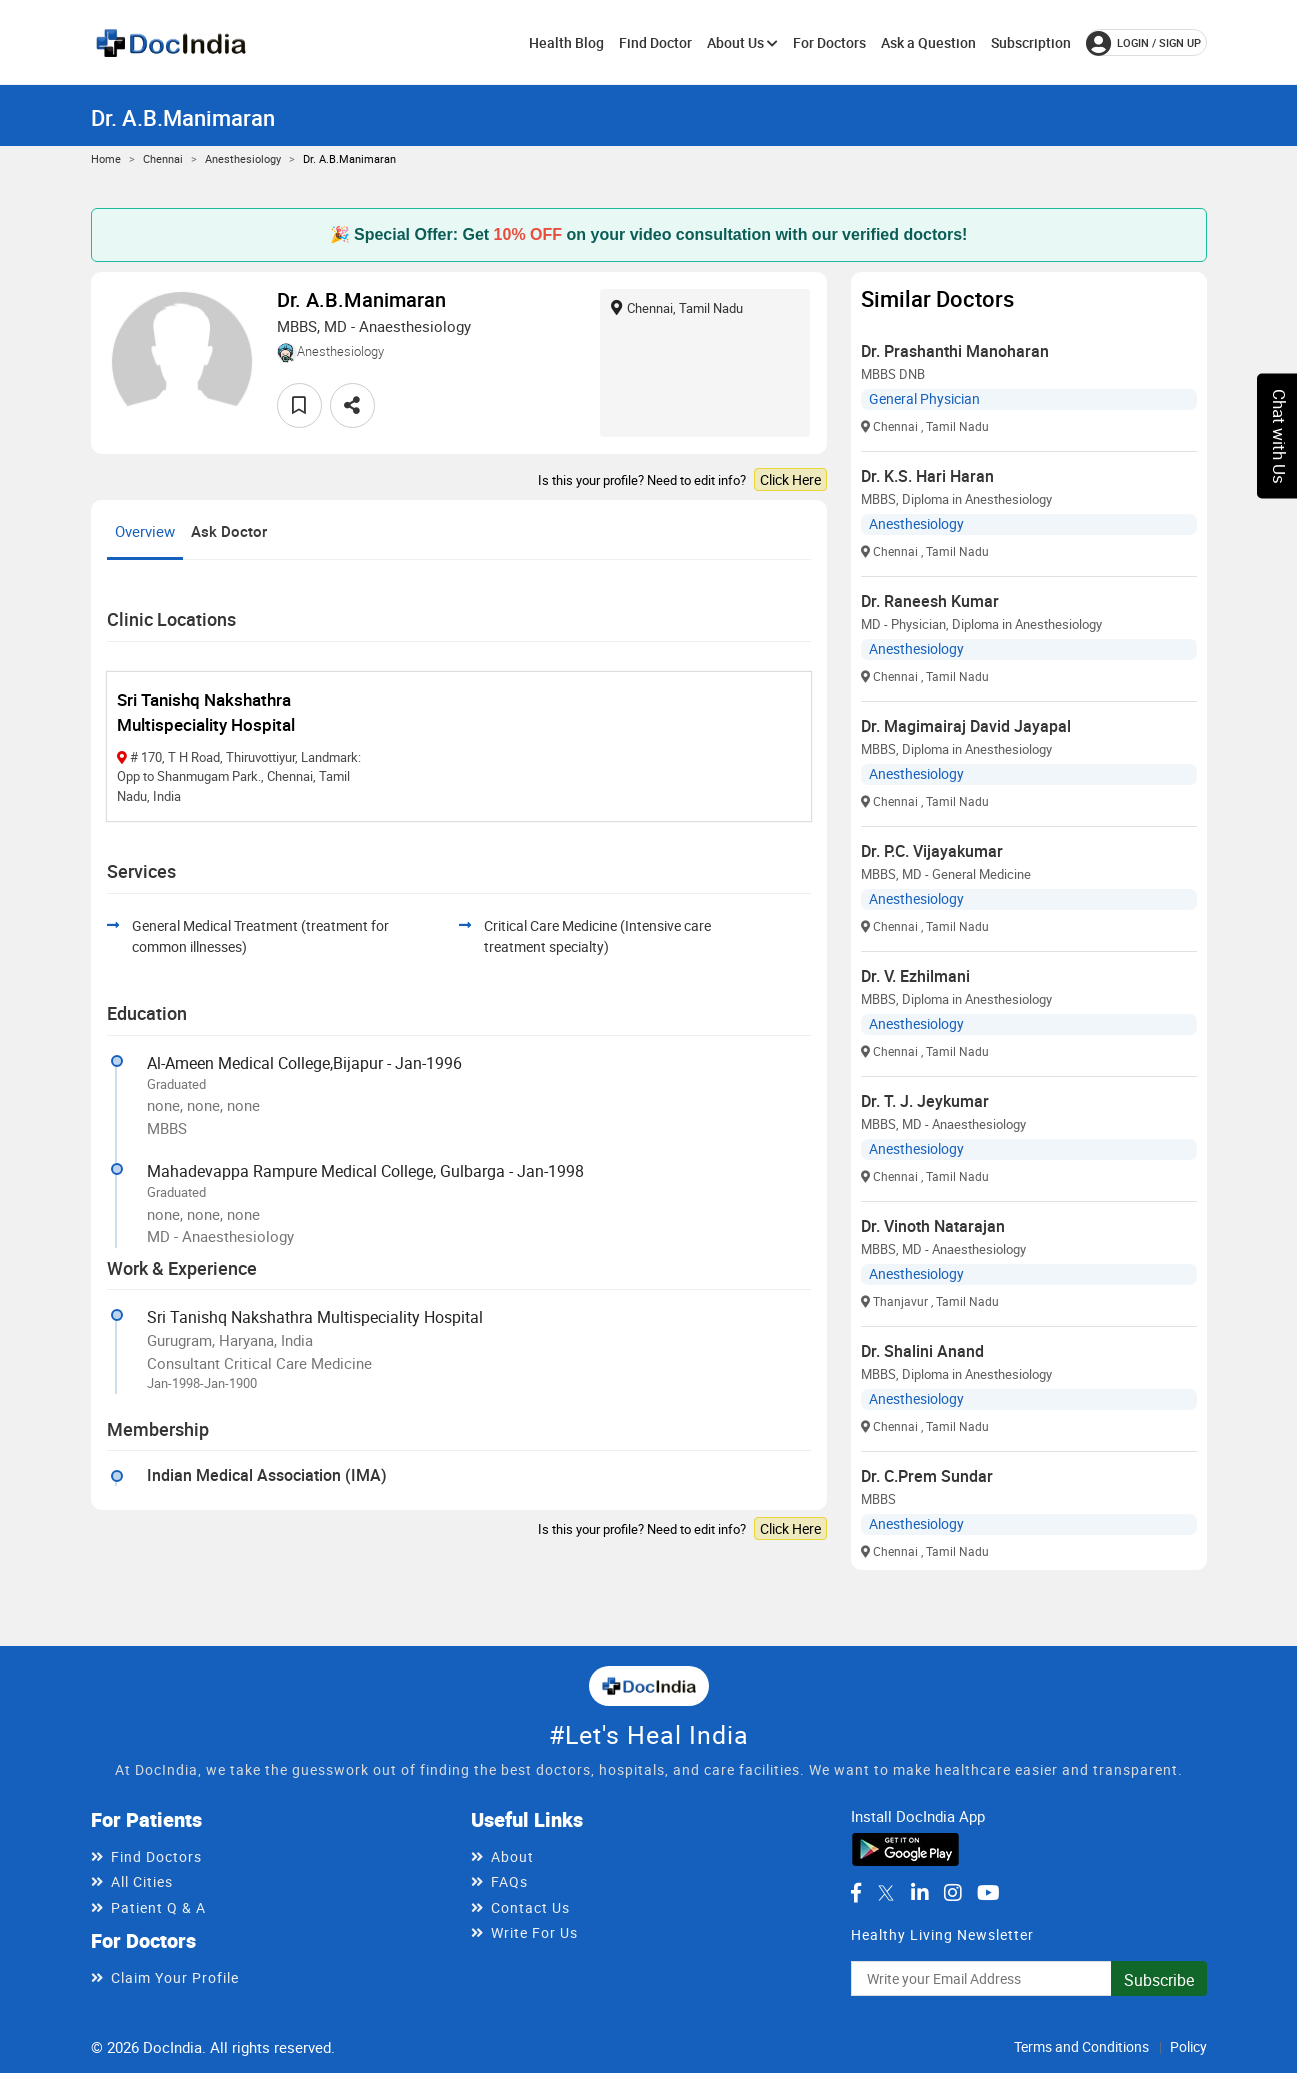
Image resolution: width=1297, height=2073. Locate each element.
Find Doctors (156, 1856)
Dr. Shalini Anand (922, 1351)
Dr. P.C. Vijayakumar (932, 851)
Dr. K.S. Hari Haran (927, 476)
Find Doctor (655, 42)
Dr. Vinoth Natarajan (933, 1226)
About (512, 1856)
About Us (742, 42)
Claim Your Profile (175, 1977)
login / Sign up (1143, 43)
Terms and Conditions (1081, 2046)
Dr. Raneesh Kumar (930, 601)
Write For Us (534, 1932)
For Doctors (829, 42)
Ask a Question (928, 42)
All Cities (142, 1881)
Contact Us (530, 1907)
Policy (1188, 2046)
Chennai (163, 158)
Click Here (790, 479)
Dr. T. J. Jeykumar (925, 1101)
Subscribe (1159, 1980)
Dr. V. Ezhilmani (915, 976)
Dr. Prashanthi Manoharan (955, 351)
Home (106, 158)
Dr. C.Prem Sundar (927, 1476)
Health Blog (566, 42)
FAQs (509, 1881)
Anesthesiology (243, 158)
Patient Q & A (158, 1907)
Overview (145, 531)
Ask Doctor (229, 531)
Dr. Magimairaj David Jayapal (966, 726)
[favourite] (299, 405)
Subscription (1031, 42)
